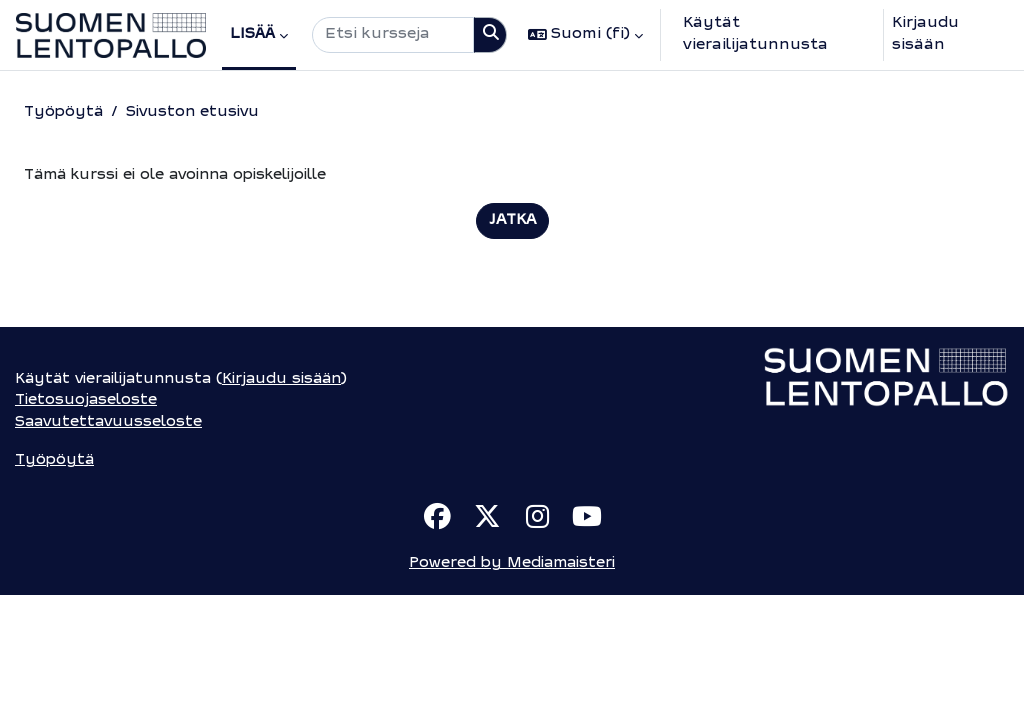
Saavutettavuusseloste (111, 545)
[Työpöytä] (111, 35)
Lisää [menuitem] (252, 34)
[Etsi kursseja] (393, 35)
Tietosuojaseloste (87, 522)
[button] (585, 35)
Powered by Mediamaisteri (512, 688)
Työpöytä (64, 112)
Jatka (512, 221)
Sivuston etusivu (196, 112)
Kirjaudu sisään (925, 34)
